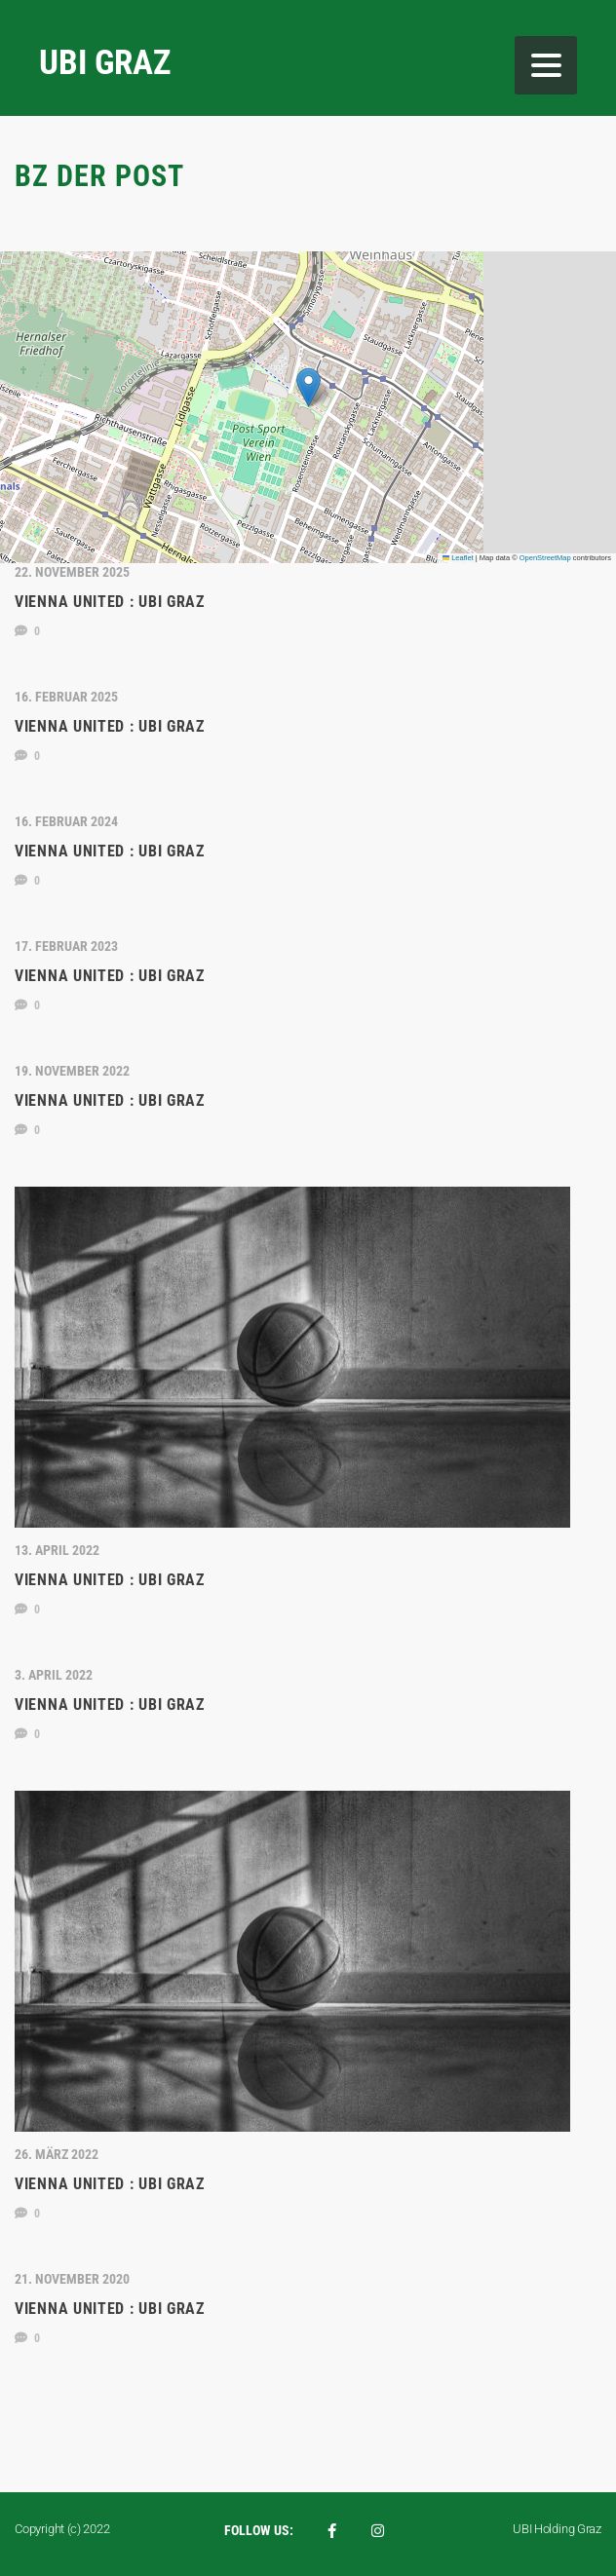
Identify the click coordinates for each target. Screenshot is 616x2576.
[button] (308, 387)
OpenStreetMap (545, 557)
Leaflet (458, 557)
